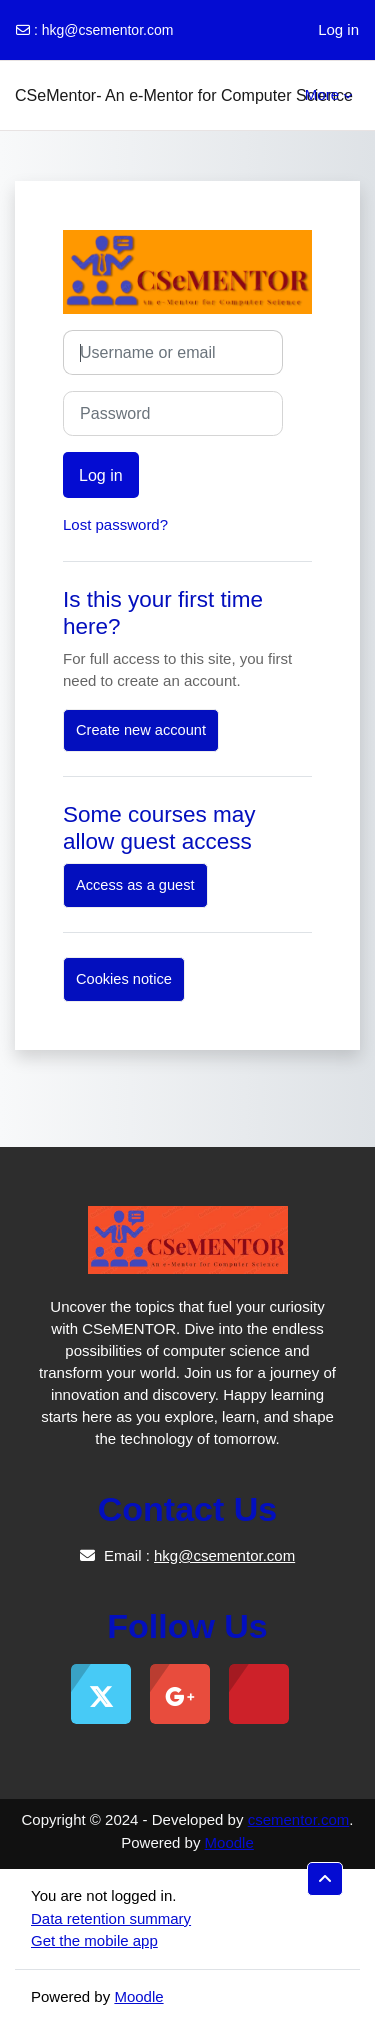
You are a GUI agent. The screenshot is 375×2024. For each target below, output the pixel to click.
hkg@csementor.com (108, 30)
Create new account (141, 730)
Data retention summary (111, 1918)
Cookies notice (124, 979)
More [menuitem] (322, 94)
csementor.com (299, 1819)
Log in (338, 29)
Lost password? (115, 524)
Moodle (229, 1842)
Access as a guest (135, 885)
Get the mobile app (94, 1940)
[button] (325, 1879)
